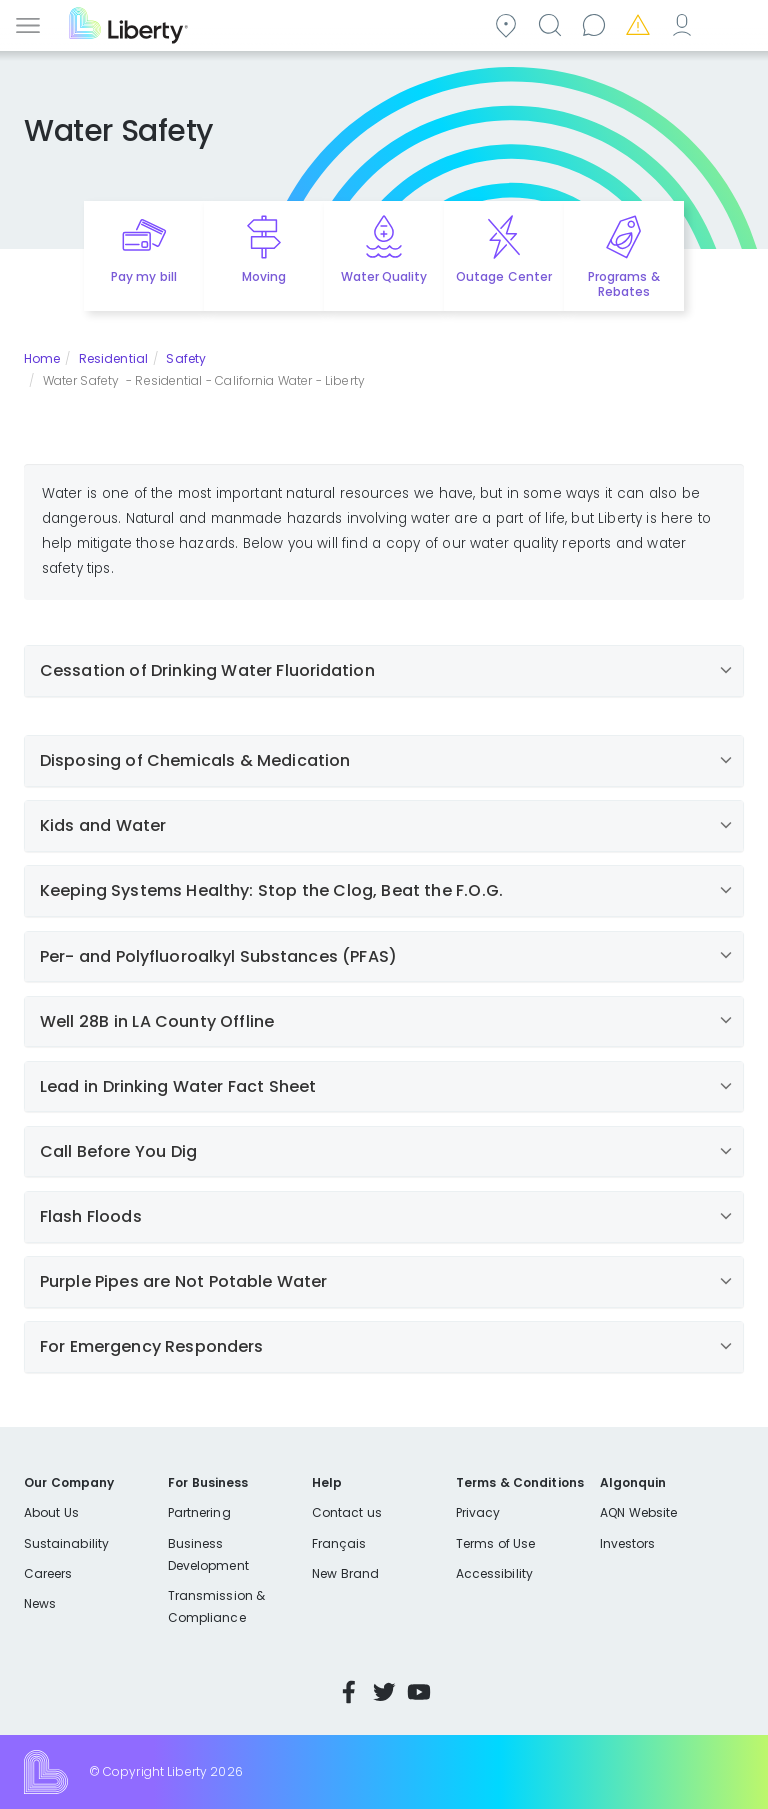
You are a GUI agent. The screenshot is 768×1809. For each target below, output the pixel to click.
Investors (628, 1543)
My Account (685, 23)
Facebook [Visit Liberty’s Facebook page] (349, 1692)
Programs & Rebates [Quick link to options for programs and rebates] (623, 284)
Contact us (597, 23)
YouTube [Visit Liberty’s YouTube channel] (419, 1692)
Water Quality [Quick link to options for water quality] (384, 276)
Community (509, 23)
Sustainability (66, 1543)
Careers (48, 1573)
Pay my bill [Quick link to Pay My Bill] (144, 276)
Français (339, 1543)
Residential (113, 358)
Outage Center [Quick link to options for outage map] (503, 276)
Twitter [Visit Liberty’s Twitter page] (384, 1692)
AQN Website (638, 1512)
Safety (186, 358)
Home (42, 358)
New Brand (345, 1573)
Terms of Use (496, 1543)
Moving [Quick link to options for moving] (264, 276)
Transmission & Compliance (216, 1606)
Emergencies (641, 23)
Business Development (208, 1554)
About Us (51, 1512)
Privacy (478, 1512)
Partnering (199, 1512)
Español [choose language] (729, 23)
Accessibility (494, 1573)
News (40, 1603)
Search (553, 23)
